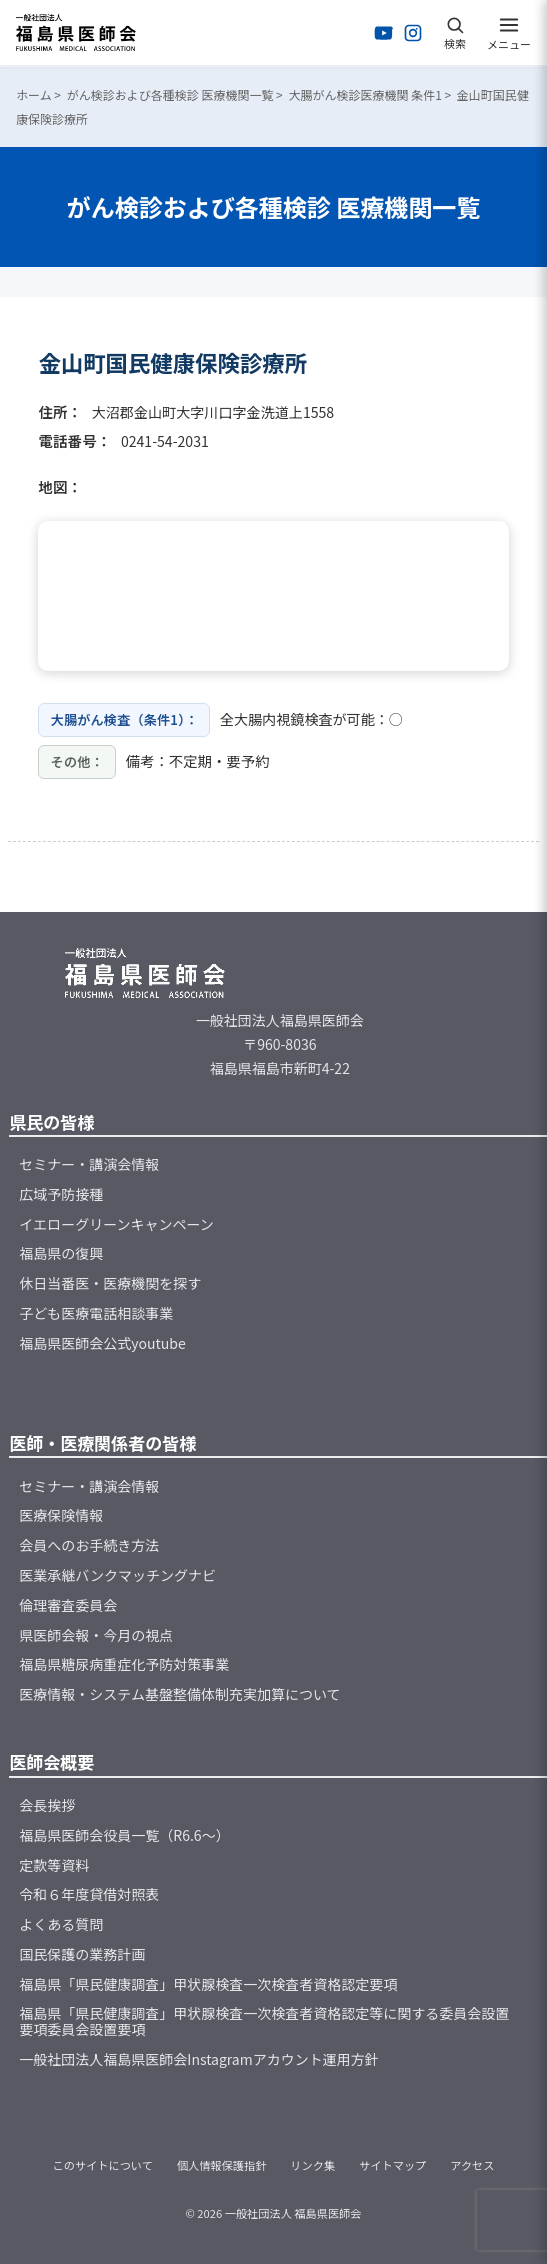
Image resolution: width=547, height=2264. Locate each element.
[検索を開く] (455, 33)
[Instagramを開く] (413, 33)
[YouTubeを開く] (384, 33)
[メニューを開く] (509, 33)
